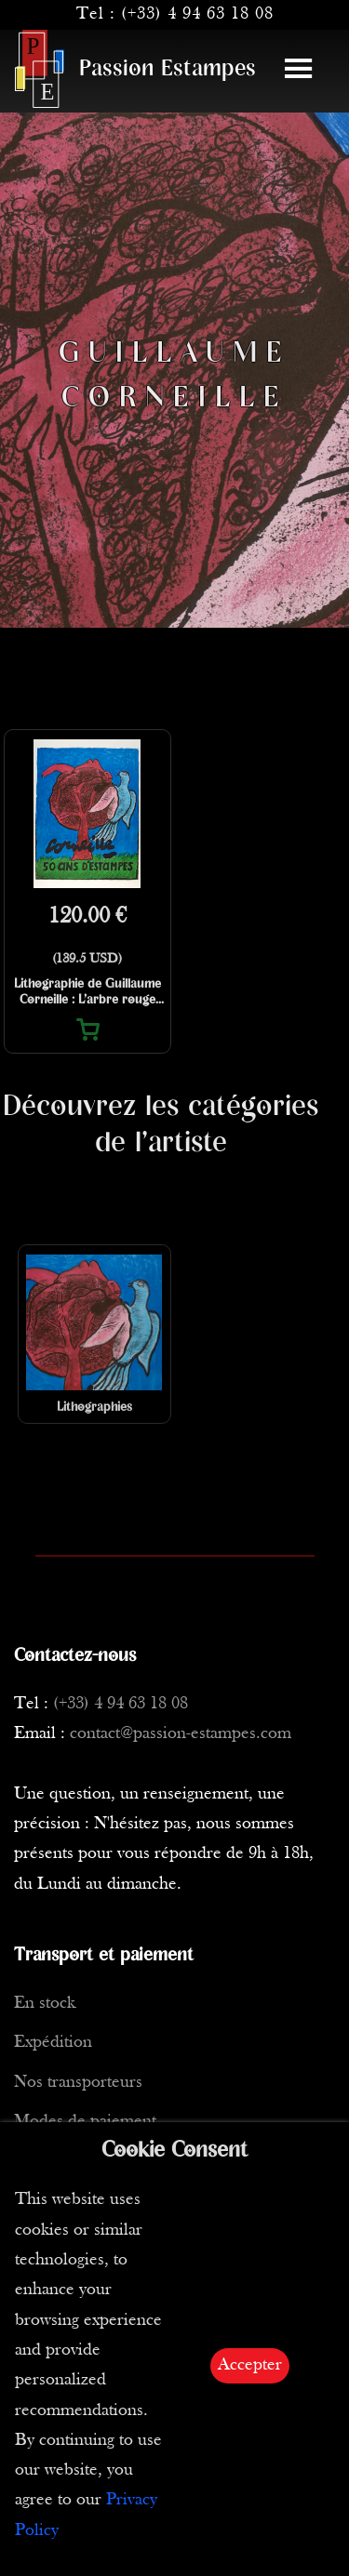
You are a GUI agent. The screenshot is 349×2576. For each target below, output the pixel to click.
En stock (44, 2003)
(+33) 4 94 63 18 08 (197, 14)
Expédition (53, 2043)
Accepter (250, 2365)
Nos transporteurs (78, 2082)
